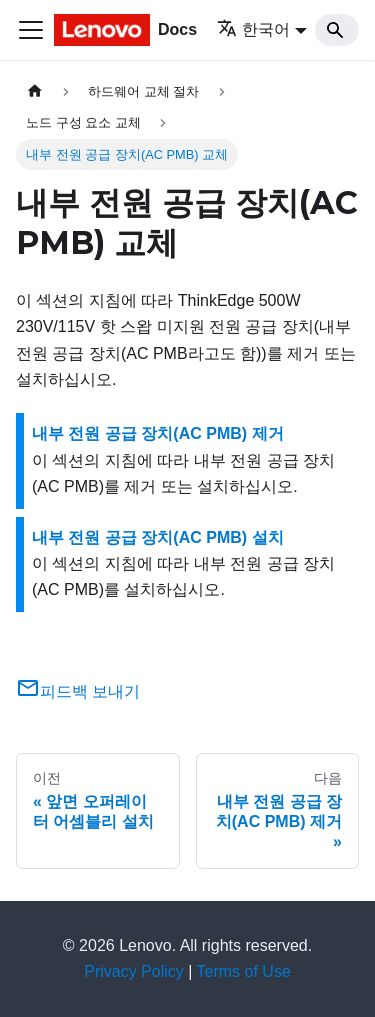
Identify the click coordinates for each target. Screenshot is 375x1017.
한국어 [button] (253, 29)
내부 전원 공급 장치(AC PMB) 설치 (158, 537)
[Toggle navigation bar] (31, 30)
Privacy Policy (134, 971)
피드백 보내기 (78, 691)
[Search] (337, 30)
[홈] (35, 91)
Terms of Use (244, 971)
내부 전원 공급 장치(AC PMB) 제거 (158, 433)
